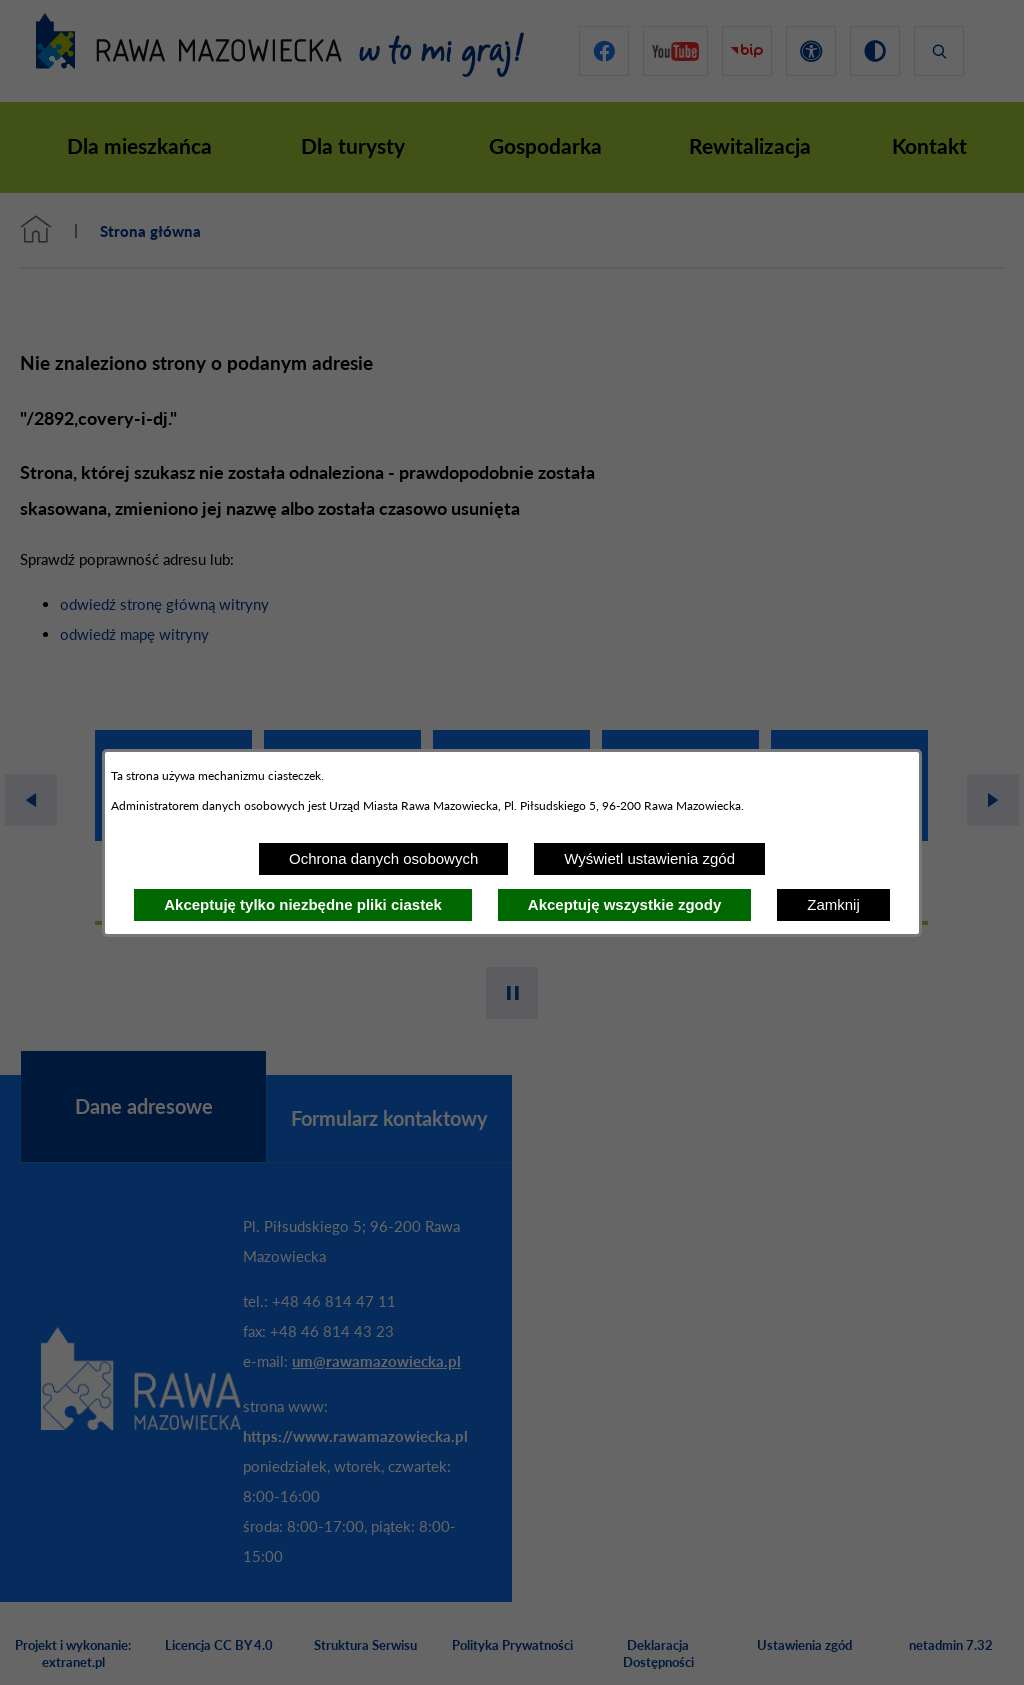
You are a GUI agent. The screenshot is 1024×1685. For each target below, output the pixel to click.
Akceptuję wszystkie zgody (624, 904)
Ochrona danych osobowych (383, 858)
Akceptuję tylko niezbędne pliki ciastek (303, 904)
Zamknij (833, 904)
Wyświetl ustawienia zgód (649, 858)
